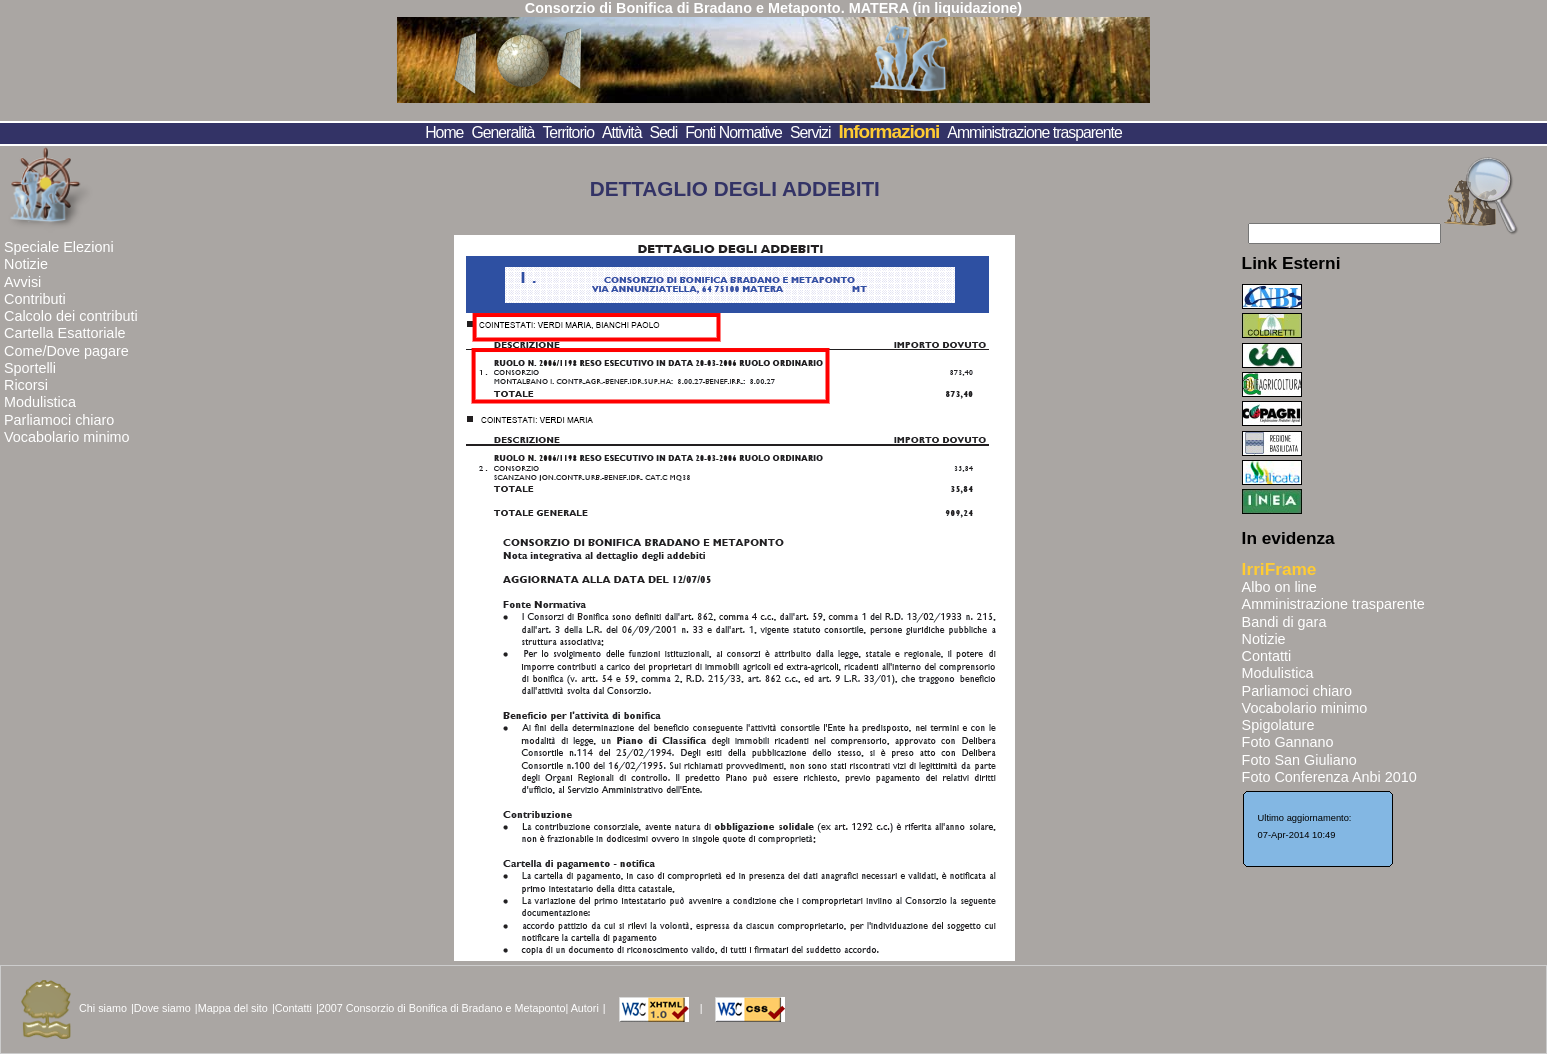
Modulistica (40, 402)
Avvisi (22, 282)
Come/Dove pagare (66, 351)
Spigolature (1278, 725)
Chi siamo (103, 1008)
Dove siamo (162, 1008)
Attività (622, 132)
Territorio (568, 132)
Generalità (502, 132)
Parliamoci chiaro (59, 420)
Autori (585, 1008)
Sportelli (30, 368)
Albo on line (1279, 587)
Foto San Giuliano (1299, 760)
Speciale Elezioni (59, 247)
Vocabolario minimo (67, 437)
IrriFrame (1279, 569)
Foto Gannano (1288, 742)
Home (444, 132)
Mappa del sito (233, 1008)
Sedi (664, 132)
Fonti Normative (733, 132)
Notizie (26, 264)
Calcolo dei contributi (71, 316)
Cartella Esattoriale (65, 333)
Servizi (810, 132)
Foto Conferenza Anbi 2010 (1329, 777)
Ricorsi (26, 385)
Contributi (35, 299)
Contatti (1267, 656)
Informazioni (888, 131)
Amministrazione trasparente (1034, 132)
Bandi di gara (1284, 622)
